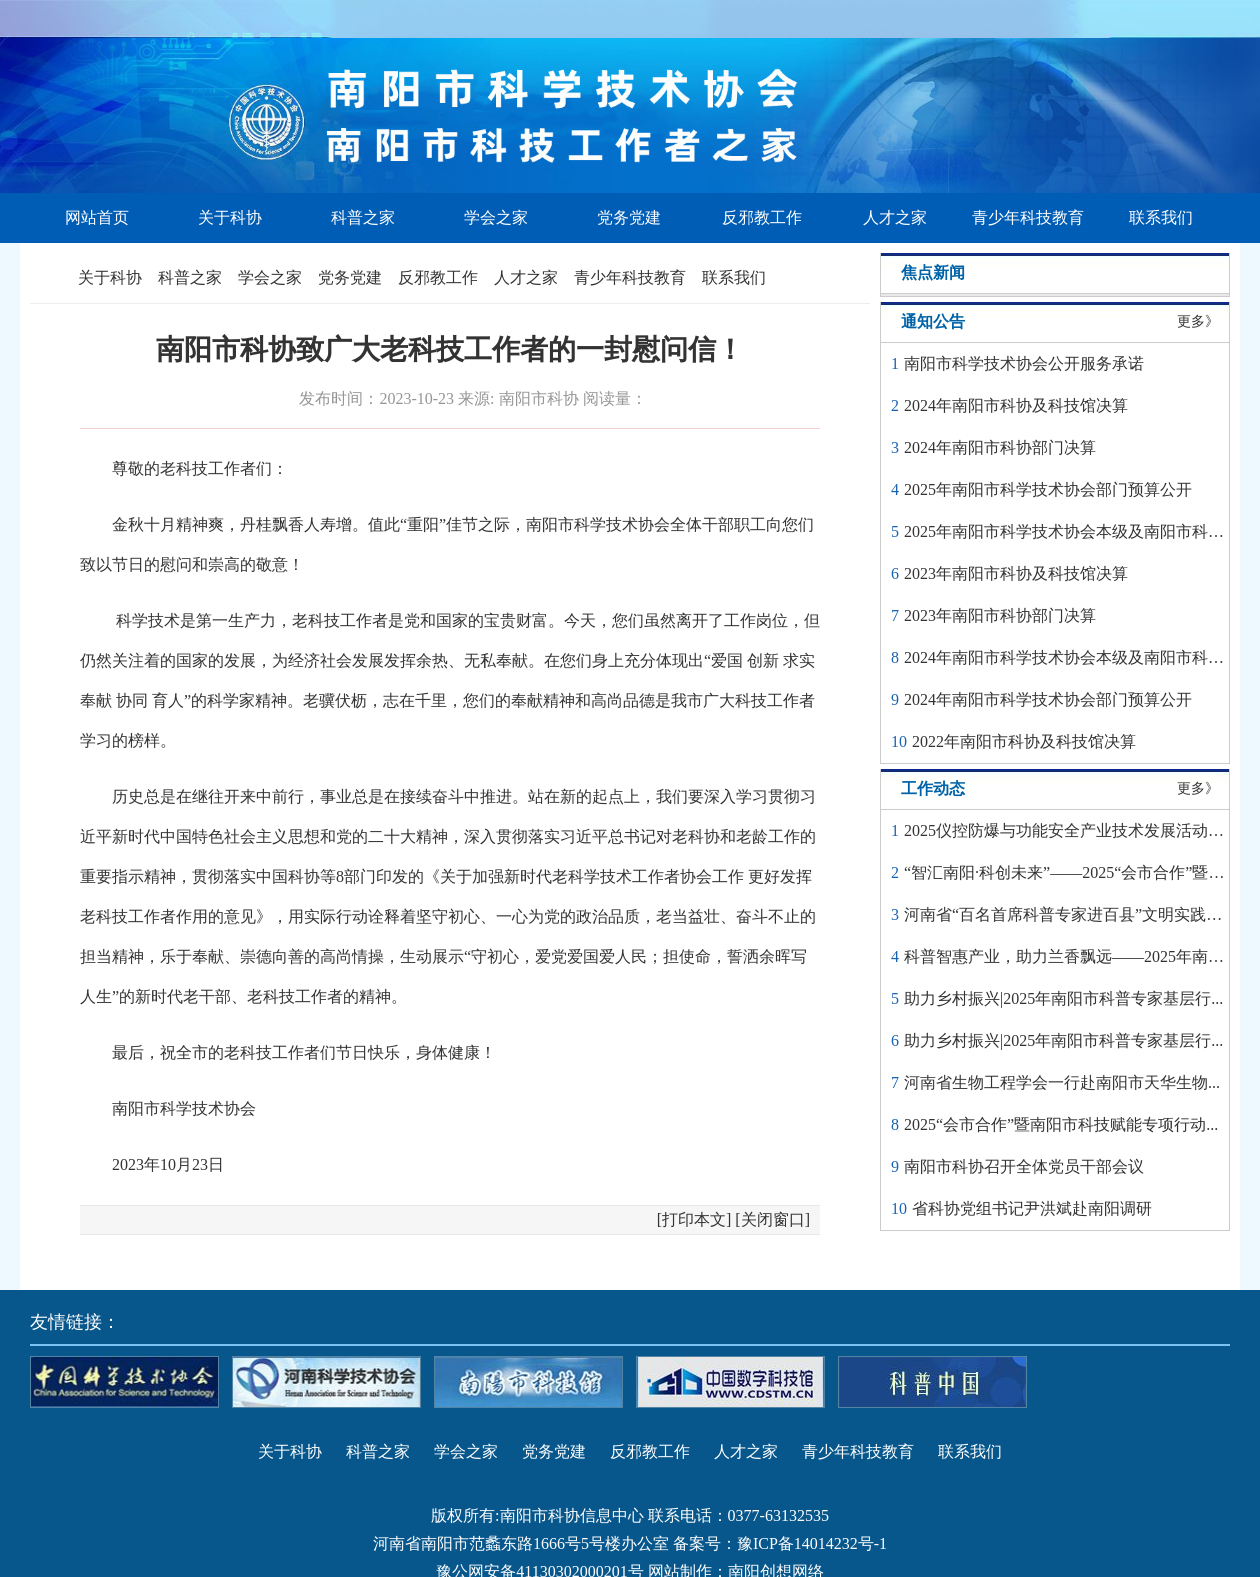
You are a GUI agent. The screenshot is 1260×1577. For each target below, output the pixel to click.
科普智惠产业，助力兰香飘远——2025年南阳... (1070, 956)
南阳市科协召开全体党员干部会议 (1024, 1166)
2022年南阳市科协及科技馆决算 (1024, 741)
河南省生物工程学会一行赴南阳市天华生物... (1062, 1082)
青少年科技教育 (1028, 217)
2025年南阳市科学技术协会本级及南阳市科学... (1070, 531)
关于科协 (230, 217)
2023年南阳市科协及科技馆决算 (1016, 573)
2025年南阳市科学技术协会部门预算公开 (1048, 489)
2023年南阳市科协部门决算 (1000, 615)
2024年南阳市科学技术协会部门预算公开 (1048, 699)
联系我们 (1161, 217)
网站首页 (97, 217)
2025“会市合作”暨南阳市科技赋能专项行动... (1061, 1124)
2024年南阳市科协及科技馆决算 (1016, 405)
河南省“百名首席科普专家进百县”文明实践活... (1069, 914)
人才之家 (895, 217)
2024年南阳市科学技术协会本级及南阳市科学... (1070, 657)
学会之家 (496, 217)
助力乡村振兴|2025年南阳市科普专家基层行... (1063, 998)
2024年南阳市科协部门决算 (1000, 447)
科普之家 (363, 217)
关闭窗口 (773, 1219)
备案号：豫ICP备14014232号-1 (780, 1543)
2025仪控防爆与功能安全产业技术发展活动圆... (1070, 830)
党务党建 (629, 217)
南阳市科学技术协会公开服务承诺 (1024, 363)
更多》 (1198, 321)
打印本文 (694, 1219)
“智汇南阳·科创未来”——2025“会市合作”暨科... (1070, 872)
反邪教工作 (762, 217)
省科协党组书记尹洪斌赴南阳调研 (1032, 1208)
